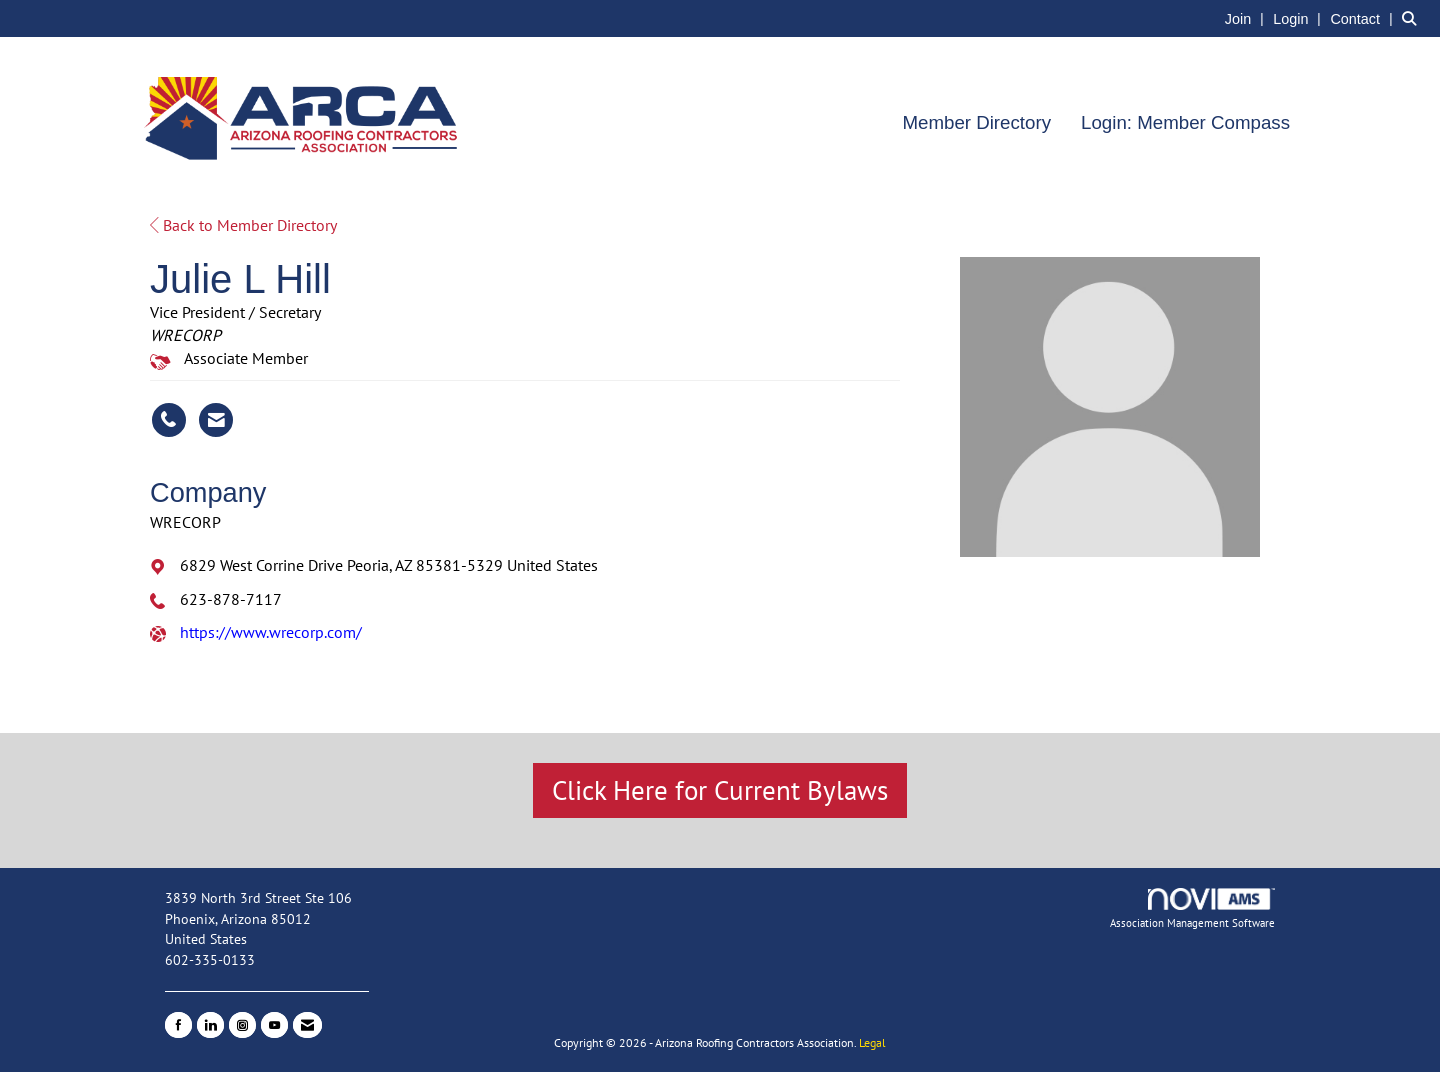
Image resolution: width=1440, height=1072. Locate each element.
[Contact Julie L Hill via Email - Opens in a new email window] (216, 420)
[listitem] (1247, 18)
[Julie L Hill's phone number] (169, 420)
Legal (872, 1042)
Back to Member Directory (243, 225)
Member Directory (976, 122)
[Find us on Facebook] (178, 1025)
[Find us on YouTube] (274, 1025)
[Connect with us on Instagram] (242, 1025)
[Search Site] (1413, 18)
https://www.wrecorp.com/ (271, 632)
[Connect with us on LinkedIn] (210, 1025)
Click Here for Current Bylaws (720, 790)
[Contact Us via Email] (307, 1025)
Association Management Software (1192, 909)
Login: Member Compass (1185, 122)
